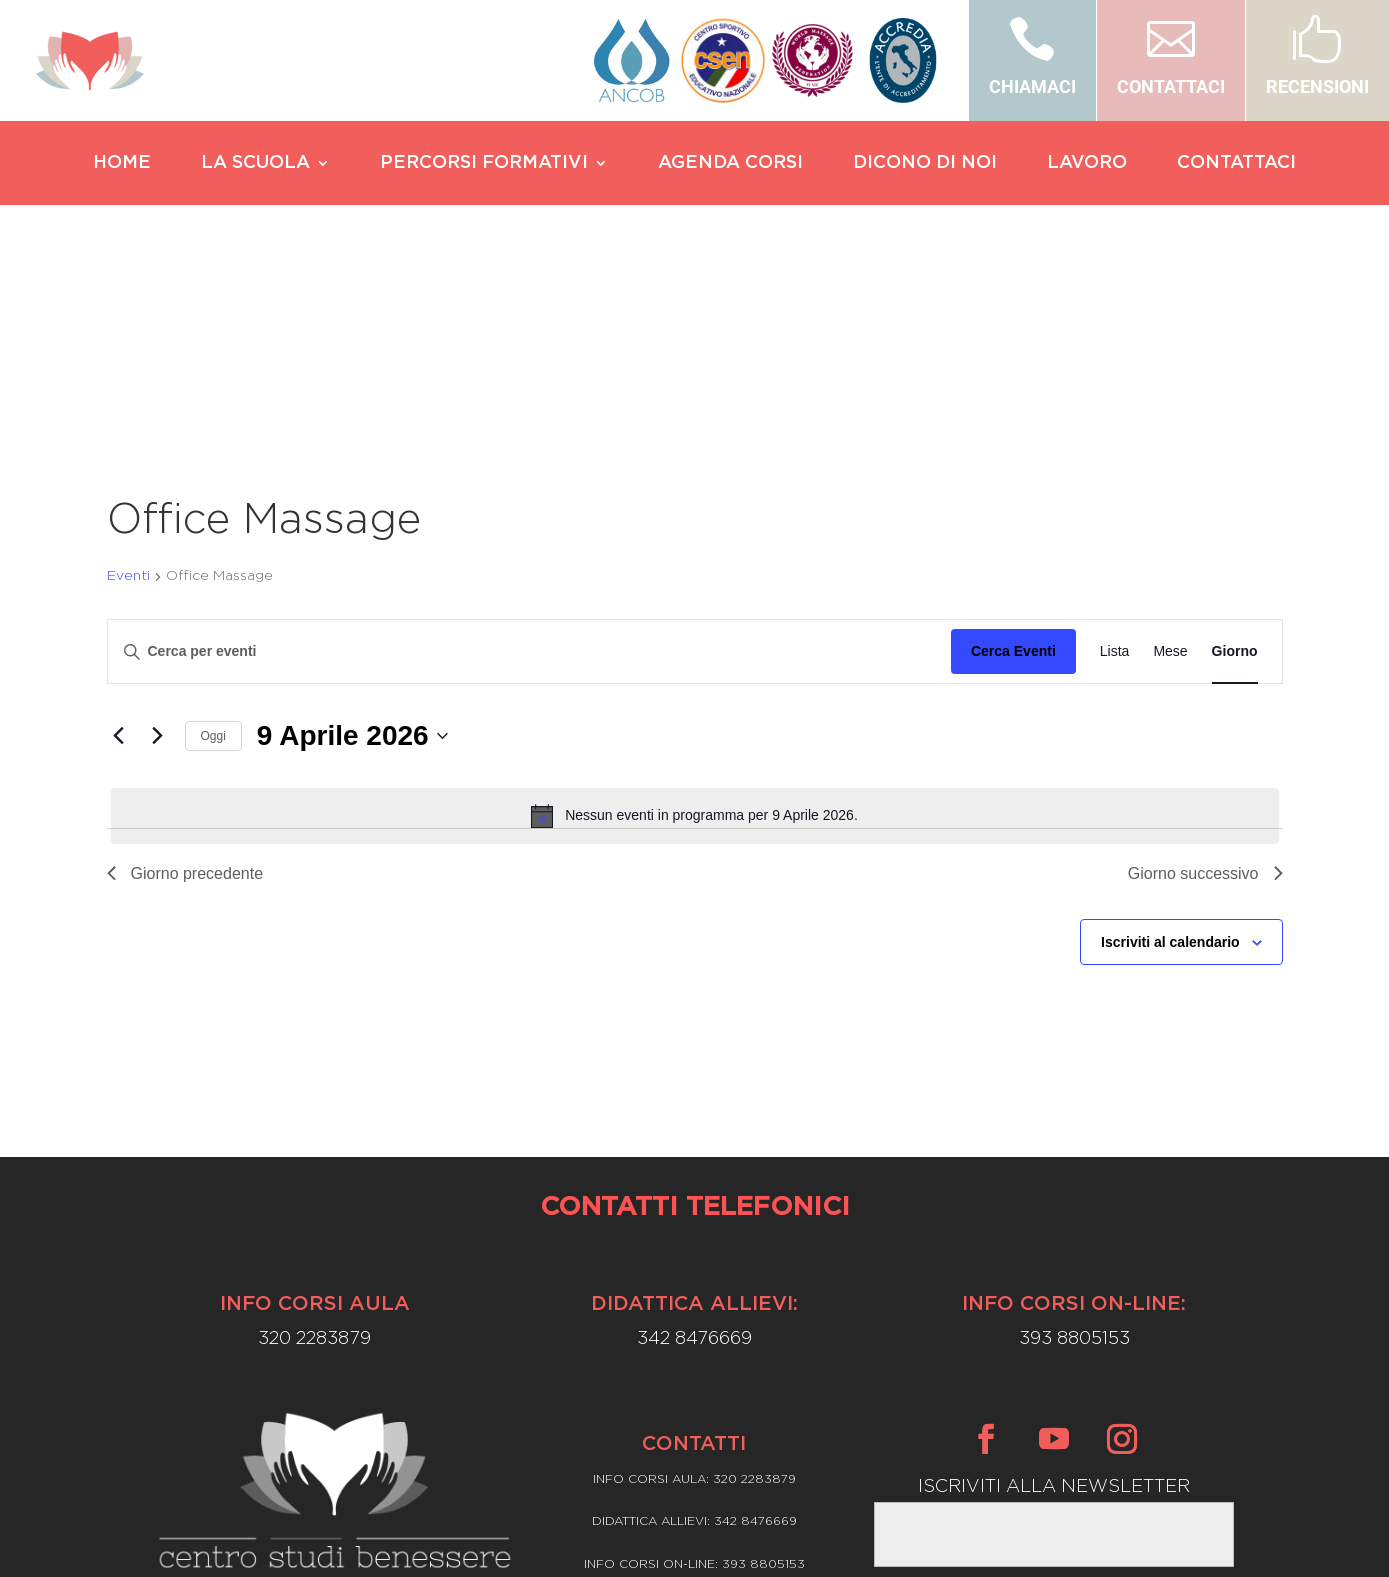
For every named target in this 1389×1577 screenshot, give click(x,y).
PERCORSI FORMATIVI (484, 164)
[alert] (695, 625)
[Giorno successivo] (158, 545)
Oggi (213, 545)
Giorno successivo (1205, 682)
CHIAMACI (1032, 86)
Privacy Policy (694, 1428)
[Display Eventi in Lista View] (1115, 460)
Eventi (128, 385)
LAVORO (1087, 164)
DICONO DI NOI (925, 164)
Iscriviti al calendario (1170, 751)
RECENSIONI (1317, 86)
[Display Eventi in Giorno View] (1235, 460)
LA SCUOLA (255, 164)
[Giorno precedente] (119, 545)
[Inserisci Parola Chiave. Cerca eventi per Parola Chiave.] (529, 460)
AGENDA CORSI (730, 164)
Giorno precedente (185, 682)
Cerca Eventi (1013, 460)
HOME (122, 164)
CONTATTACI (1171, 86)
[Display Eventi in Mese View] (1170, 460)
